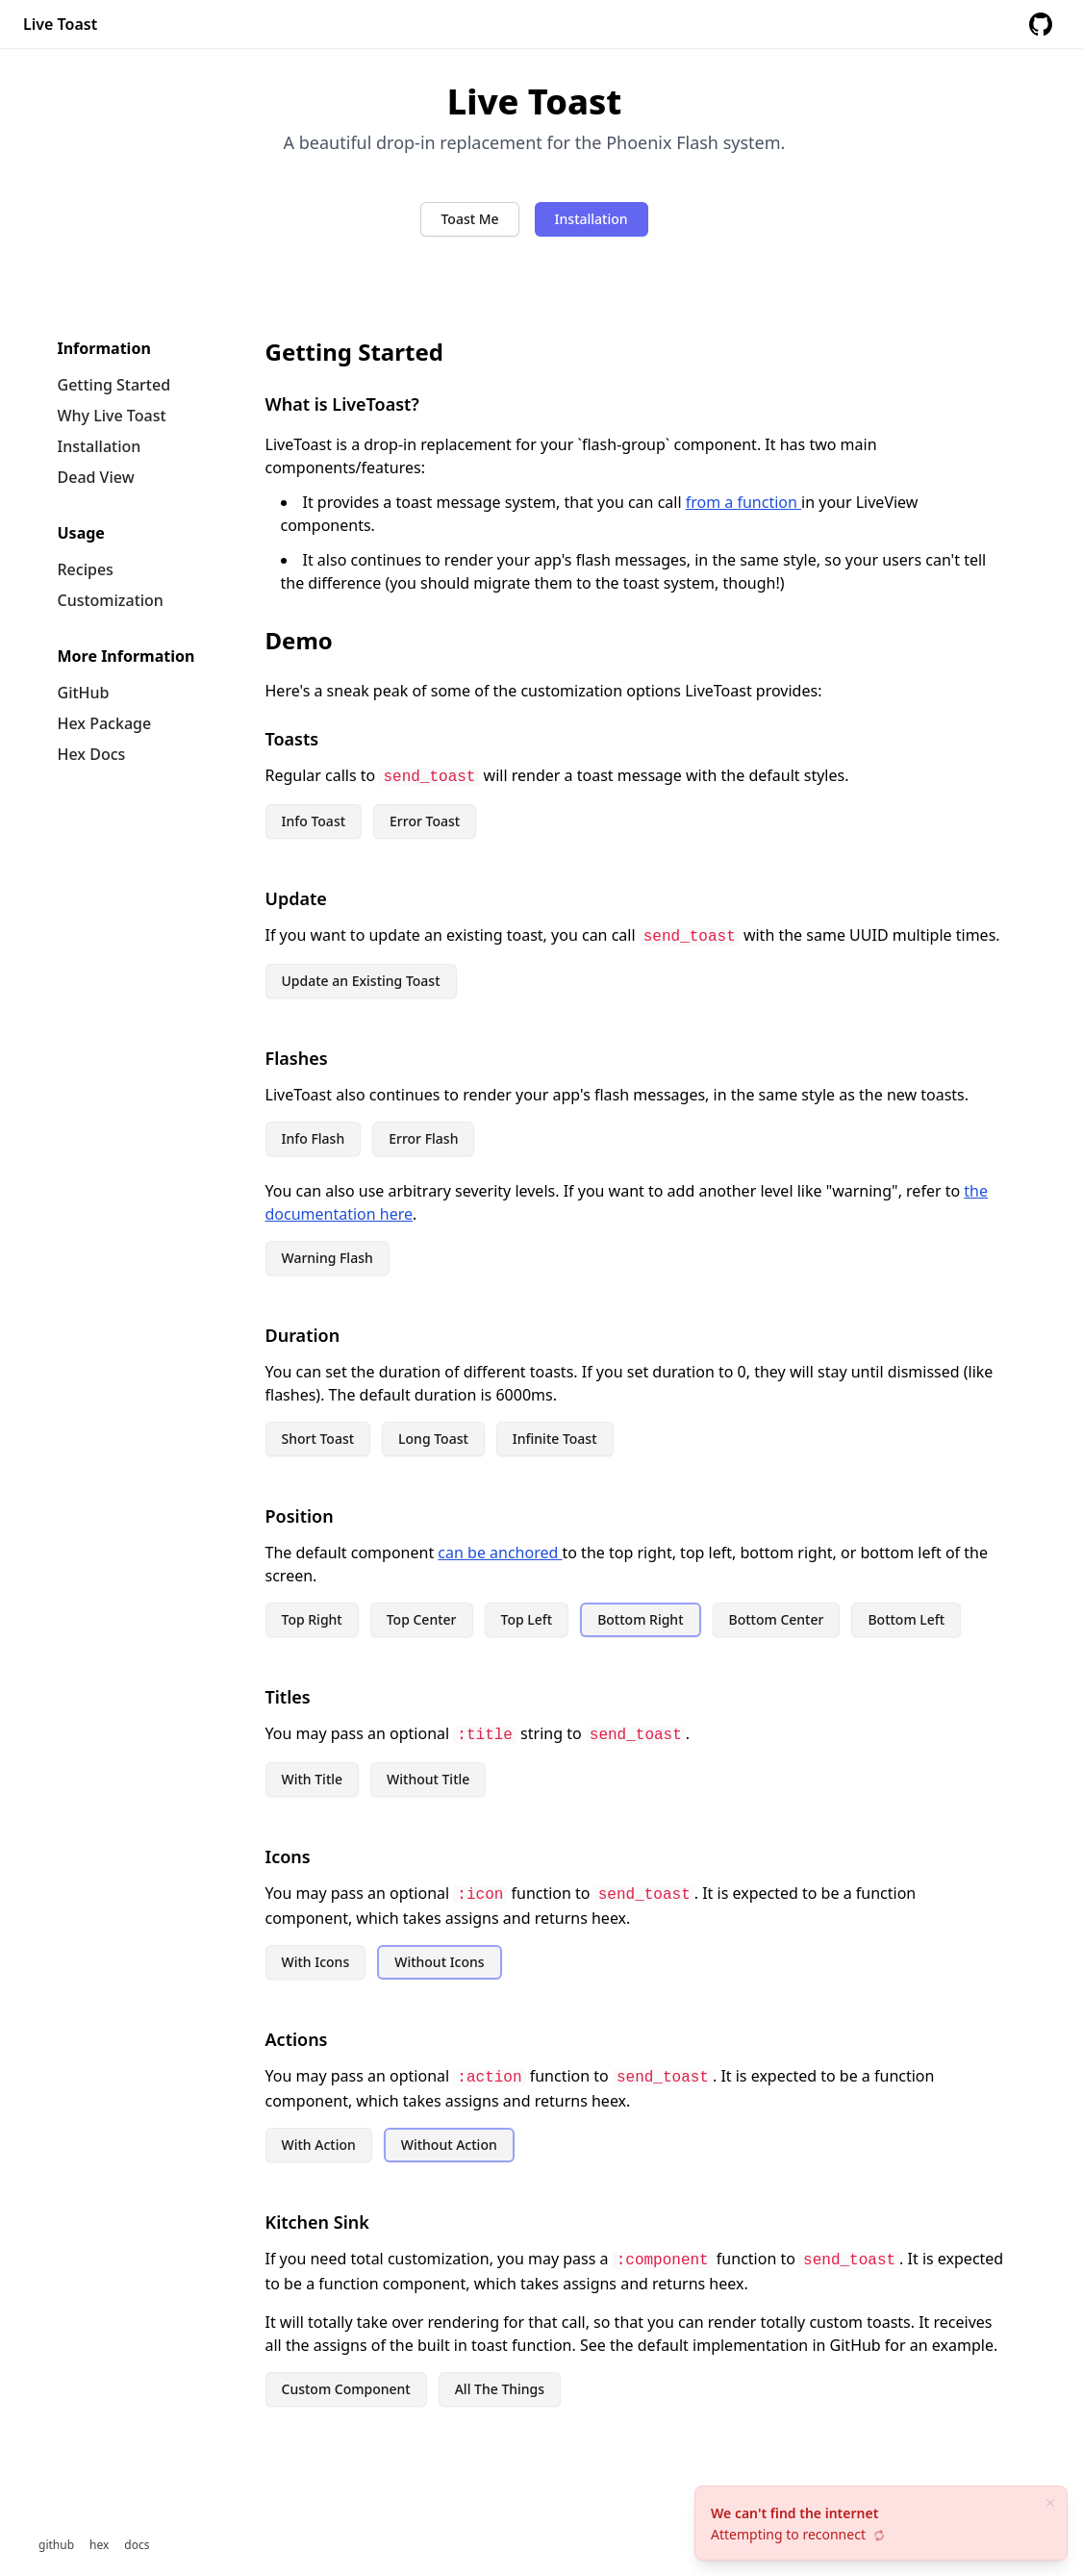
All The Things (499, 2389)
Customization (111, 600)
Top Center (422, 1619)
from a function (743, 502)
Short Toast (318, 1438)
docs (136, 2545)
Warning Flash (327, 1258)
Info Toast (314, 821)
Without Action (449, 2144)
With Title (312, 1779)
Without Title (428, 1779)
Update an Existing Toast (361, 981)
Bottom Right (640, 1619)
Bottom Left (906, 1619)
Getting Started (114, 384)
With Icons (316, 1962)
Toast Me (469, 219)
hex (99, 2545)
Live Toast (60, 24)
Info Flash (313, 1138)
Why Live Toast (112, 415)
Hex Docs (92, 754)
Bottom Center (776, 1619)
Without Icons (439, 1962)
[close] (1050, 2502)
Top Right (312, 1619)
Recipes (85, 569)
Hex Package (105, 723)
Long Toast (433, 1438)
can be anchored (500, 1552)
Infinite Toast (555, 1438)
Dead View (96, 477)
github (56, 2545)
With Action (319, 2144)
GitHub (84, 692)
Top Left (527, 1619)
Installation (591, 219)
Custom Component (346, 2389)
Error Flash (423, 1138)
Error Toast (425, 821)
